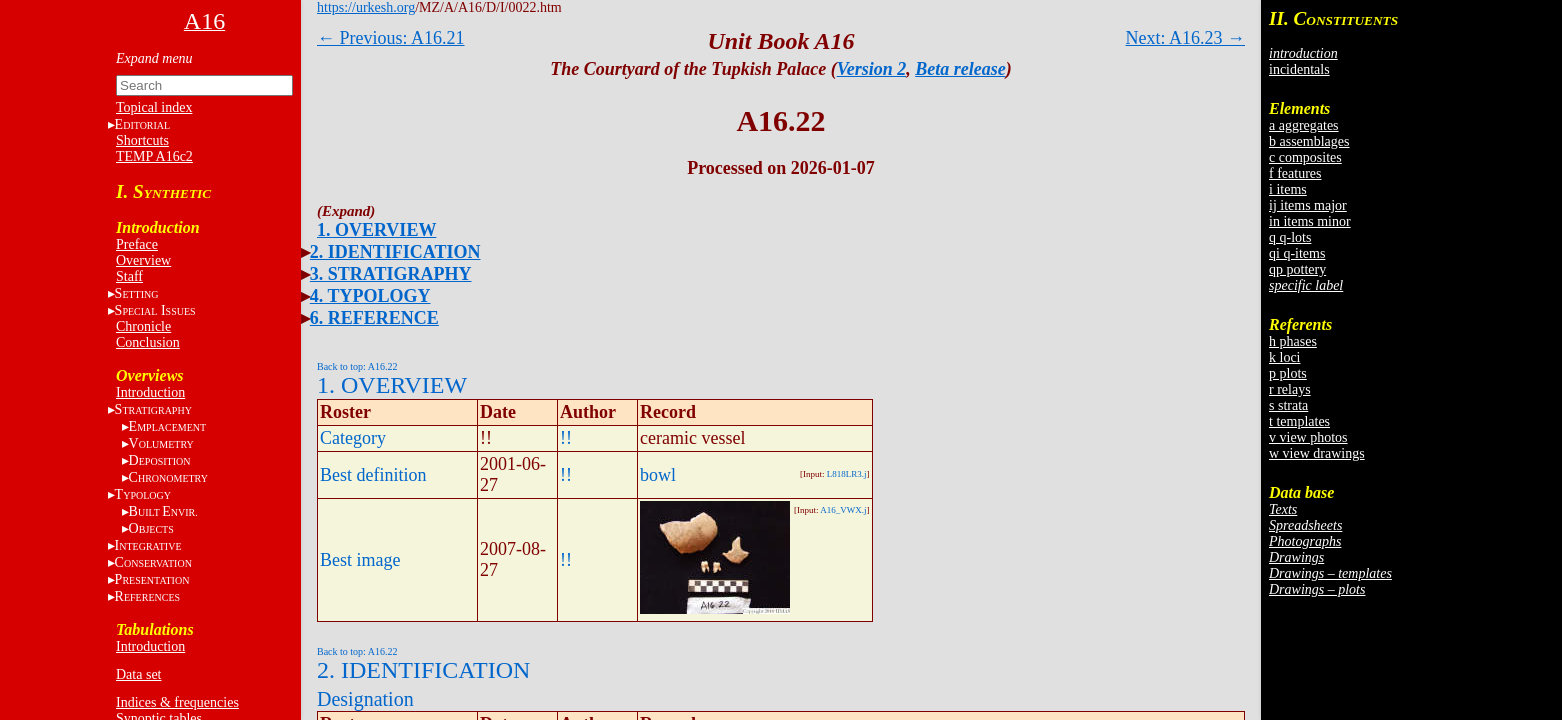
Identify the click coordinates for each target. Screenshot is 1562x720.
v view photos (1308, 437)
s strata (1288, 405)
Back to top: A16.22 (357, 366)
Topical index (154, 107)
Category (353, 438)
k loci (1285, 357)
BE (163, 511)
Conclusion (148, 342)
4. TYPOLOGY (370, 296)
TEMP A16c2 (154, 156)
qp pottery (1297, 269)
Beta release (960, 69)
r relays (1290, 389)
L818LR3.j (847, 474)
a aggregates (1304, 125)
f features (1295, 173)
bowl (658, 475)
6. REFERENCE (374, 318)
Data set (138, 674)
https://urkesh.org (366, 7)
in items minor (1310, 221)
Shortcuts (142, 140)
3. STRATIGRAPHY (391, 274)
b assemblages (1309, 141)
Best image (360, 560)
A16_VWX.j (843, 510)
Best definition (373, 475)
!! (566, 438)
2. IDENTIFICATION (395, 252)
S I (155, 310)
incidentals (1299, 69)
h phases (1293, 341)
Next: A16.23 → (1186, 38)
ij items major (1308, 205)
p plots (1288, 373)
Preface (137, 244)
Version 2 (872, 69)
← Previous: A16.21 (391, 38)
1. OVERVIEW (376, 230)
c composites (1305, 157)
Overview (143, 260)
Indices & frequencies (177, 702)
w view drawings (1317, 453)
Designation (365, 699)
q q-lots (1290, 237)
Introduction (150, 392)
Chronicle (143, 326)
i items (1288, 189)
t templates (1299, 421)
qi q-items (1297, 253)
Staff (129, 276)
